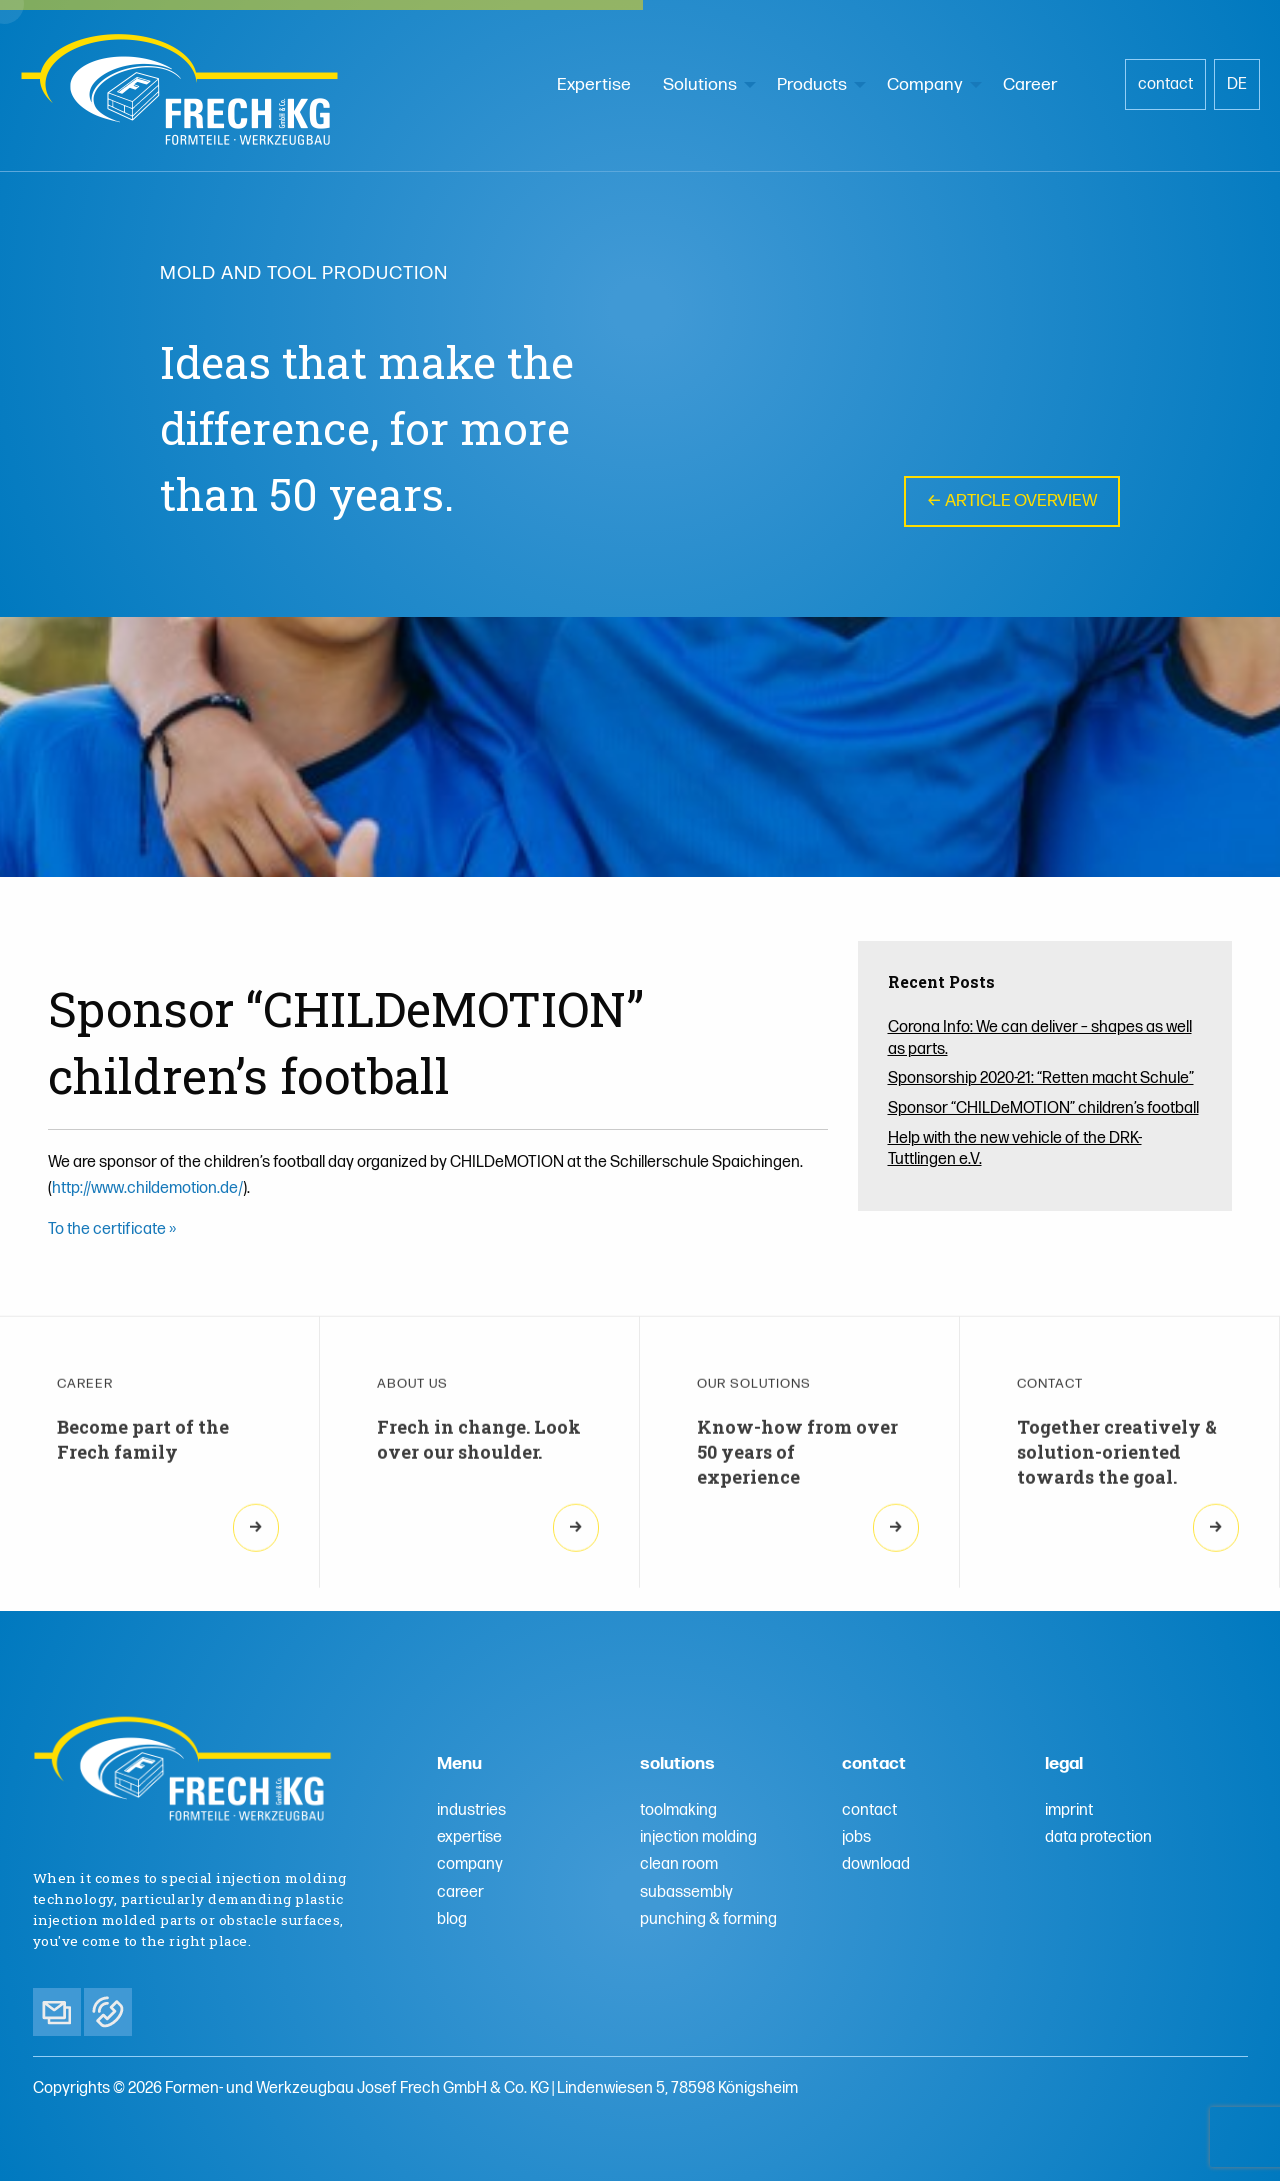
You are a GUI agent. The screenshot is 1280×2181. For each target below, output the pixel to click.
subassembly (686, 1892)
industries (471, 1810)
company (470, 1864)
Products (812, 84)
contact (1165, 84)
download (876, 1864)
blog (452, 1919)
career (460, 1892)
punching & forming (708, 1919)
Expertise (594, 84)
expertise (469, 1837)
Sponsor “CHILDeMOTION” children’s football (1043, 1108)
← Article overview (1012, 501)
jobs (856, 1837)
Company (925, 84)
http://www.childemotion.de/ (147, 1188)
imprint (1069, 1810)
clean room (679, 1864)
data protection (1098, 1837)
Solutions (700, 84)
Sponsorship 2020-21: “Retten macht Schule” (1041, 1078)
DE (1237, 84)
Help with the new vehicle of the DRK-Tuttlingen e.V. (1015, 1149)
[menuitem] (594, 85)
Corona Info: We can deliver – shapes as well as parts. (1040, 1038)
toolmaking (678, 1810)
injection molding (698, 1837)
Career (1030, 84)
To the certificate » (112, 1229)
